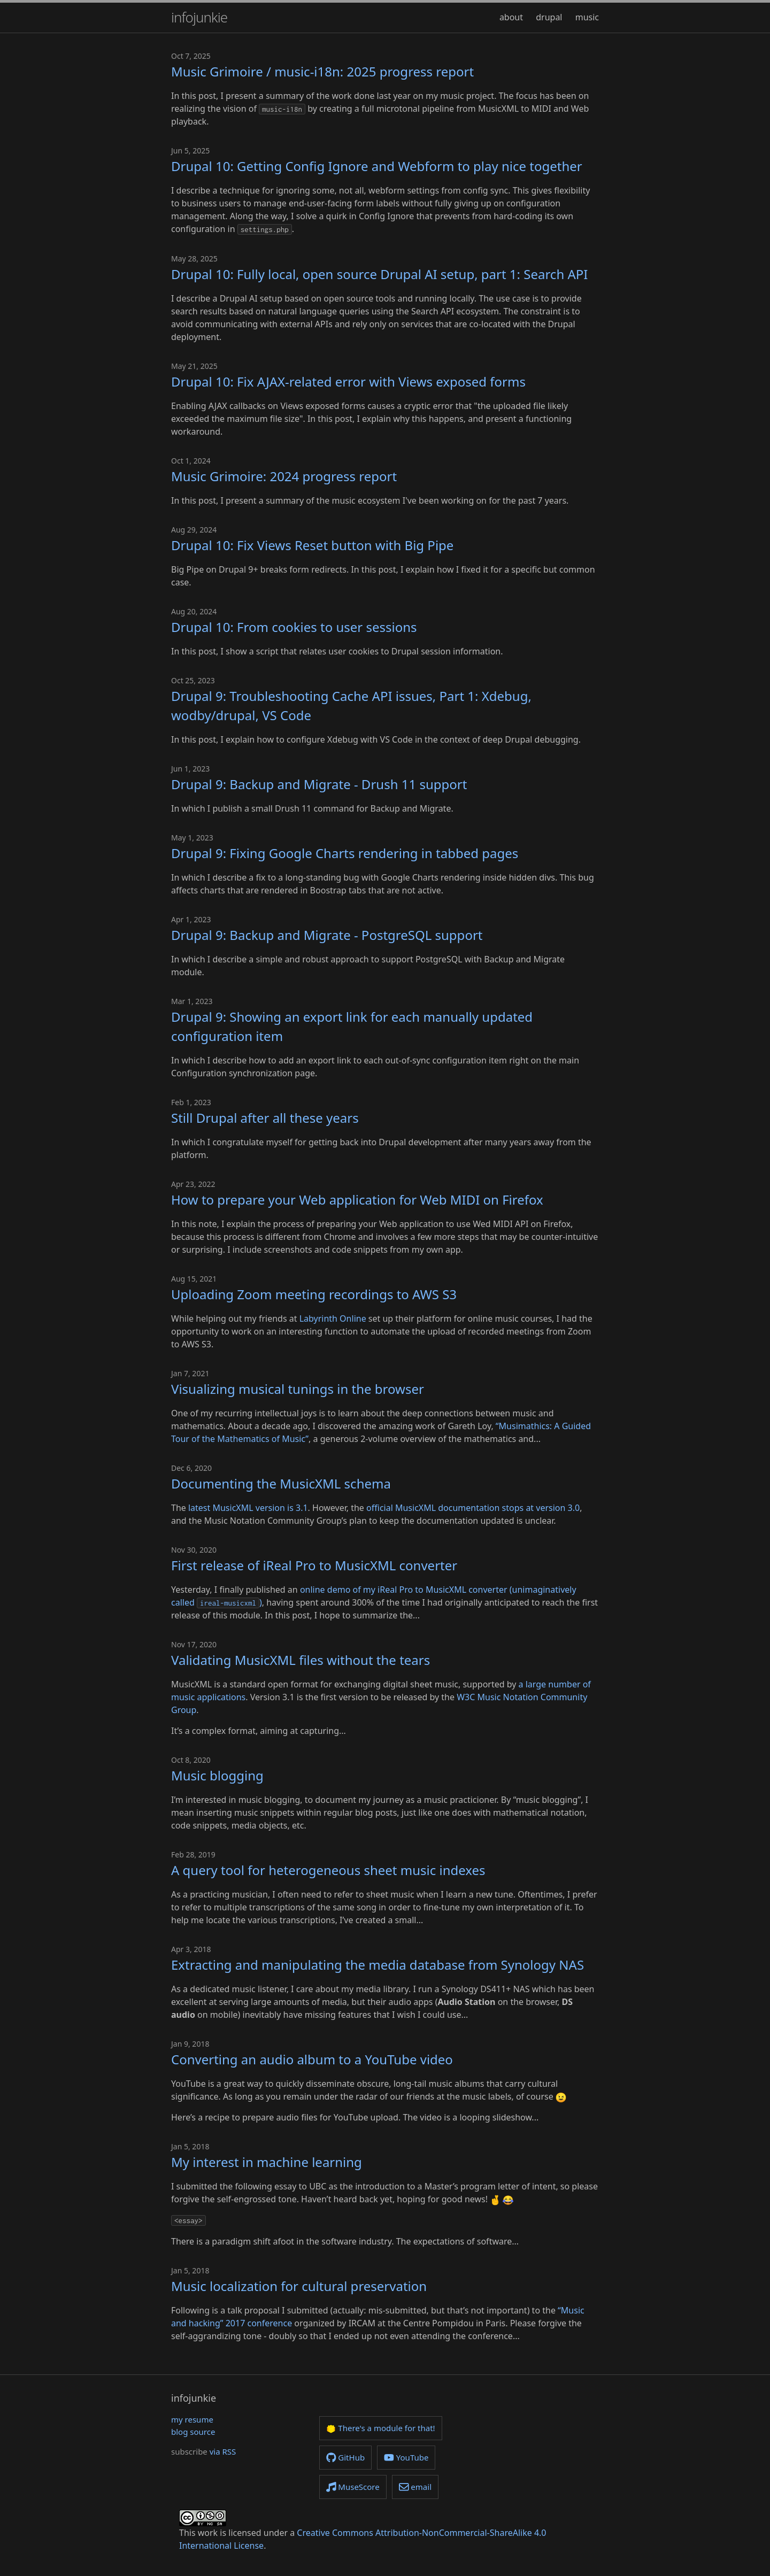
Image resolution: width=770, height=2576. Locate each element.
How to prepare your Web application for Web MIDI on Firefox (357, 1199)
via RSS (223, 2451)
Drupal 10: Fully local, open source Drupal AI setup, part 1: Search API (379, 274)
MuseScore (353, 2486)
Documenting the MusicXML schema (281, 1483)
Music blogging (217, 1775)
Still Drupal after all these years (265, 1118)
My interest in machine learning (266, 2162)
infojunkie (199, 17)
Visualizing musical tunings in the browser (297, 1389)
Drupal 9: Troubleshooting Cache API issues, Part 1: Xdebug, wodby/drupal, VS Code (351, 705)
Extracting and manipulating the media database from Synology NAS (377, 1964)
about (511, 17)
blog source (193, 2431)
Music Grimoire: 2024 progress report (284, 476)
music (587, 17)
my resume (192, 2419)
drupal (549, 17)
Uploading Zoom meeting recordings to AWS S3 (314, 1294)
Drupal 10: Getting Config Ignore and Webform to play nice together (376, 166)
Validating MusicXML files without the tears (300, 1660)
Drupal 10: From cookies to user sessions (294, 627)
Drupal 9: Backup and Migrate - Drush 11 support (319, 784)
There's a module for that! (380, 2428)
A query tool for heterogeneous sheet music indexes (328, 1870)
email (415, 2486)
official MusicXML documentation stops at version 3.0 (473, 1508)
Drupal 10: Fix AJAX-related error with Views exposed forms (348, 381)
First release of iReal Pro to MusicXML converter (314, 1565)
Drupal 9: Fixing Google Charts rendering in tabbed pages (344, 853)
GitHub (345, 2457)
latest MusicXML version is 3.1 (248, 1508)
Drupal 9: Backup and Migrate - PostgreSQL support (326, 935)
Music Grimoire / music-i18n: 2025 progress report (322, 71)
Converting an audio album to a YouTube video (312, 2059)
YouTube (406, 2457)
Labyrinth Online (332, 1318)
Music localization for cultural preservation (299, 2286)
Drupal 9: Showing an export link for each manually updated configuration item (352, 1026)
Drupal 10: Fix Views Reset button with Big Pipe (312, 545)
